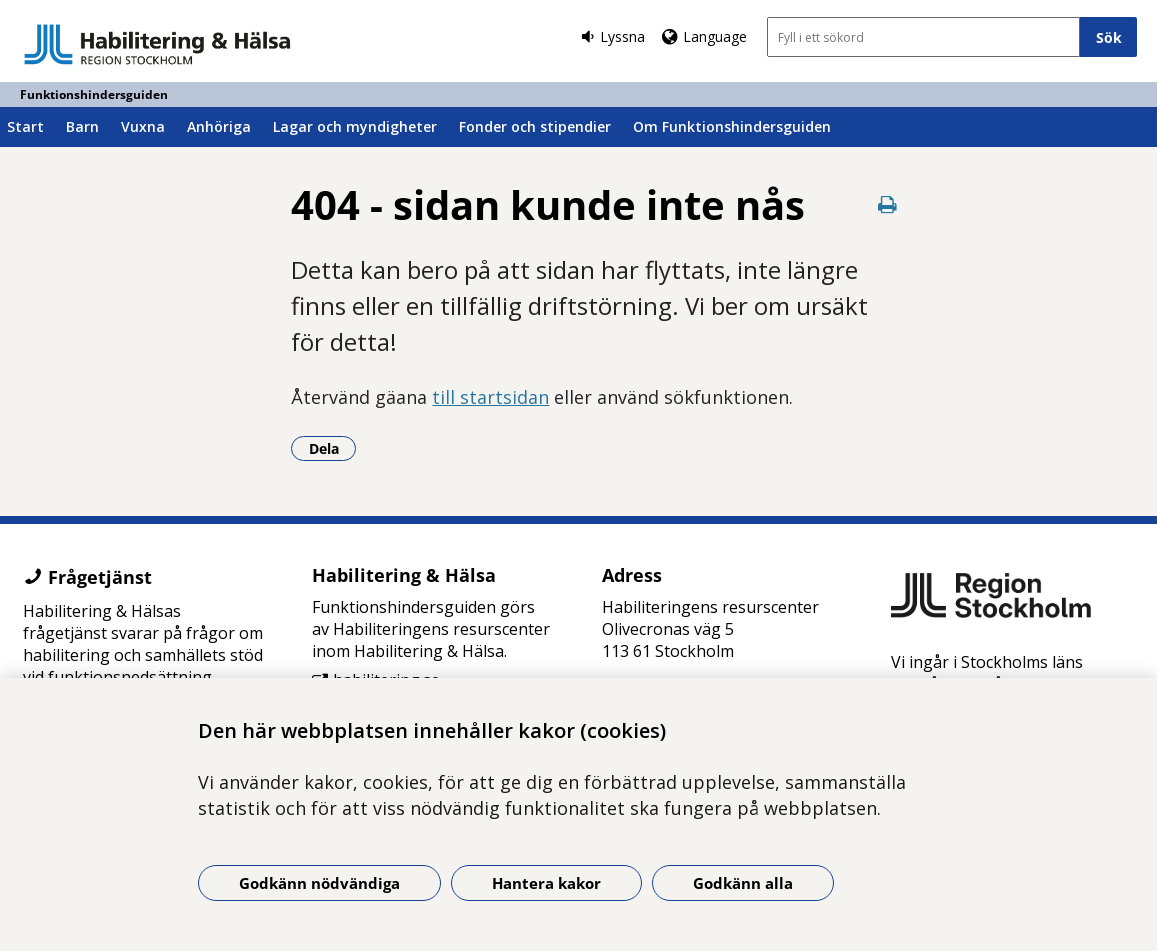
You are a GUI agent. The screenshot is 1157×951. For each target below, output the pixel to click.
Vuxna (143, 126)
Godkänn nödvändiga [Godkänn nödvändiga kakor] (319, 883)
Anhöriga (219, 126)
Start (25, 126)
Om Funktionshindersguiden (732, 126)
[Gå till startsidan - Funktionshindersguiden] (157, 44)
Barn (82, 126)
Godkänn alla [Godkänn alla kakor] (743, 883)
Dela (333, 448)
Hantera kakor (546, 883)
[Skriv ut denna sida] (888, 204)
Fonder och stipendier (535, 126)
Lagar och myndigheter (355, 126)
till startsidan (490, 397)
